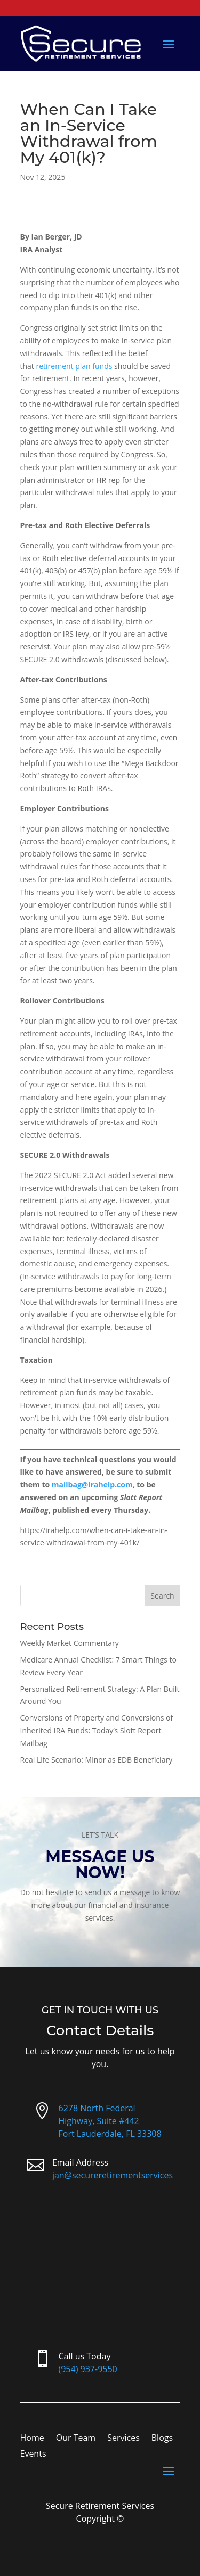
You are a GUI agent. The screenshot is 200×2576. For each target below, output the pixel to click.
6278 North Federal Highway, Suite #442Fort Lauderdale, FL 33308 (110, 2120)
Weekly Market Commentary (69, 1643)
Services (123, 2438)
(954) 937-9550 (88, 2369)
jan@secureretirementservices (112, 2175)
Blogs (162, 2438)
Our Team (75, 2438)
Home (32, 2438)
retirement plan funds (75, 366)
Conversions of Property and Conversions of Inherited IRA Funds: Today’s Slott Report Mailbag (96, 1730)
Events (33, 2454)
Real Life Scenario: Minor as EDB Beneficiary (96, 1760)
